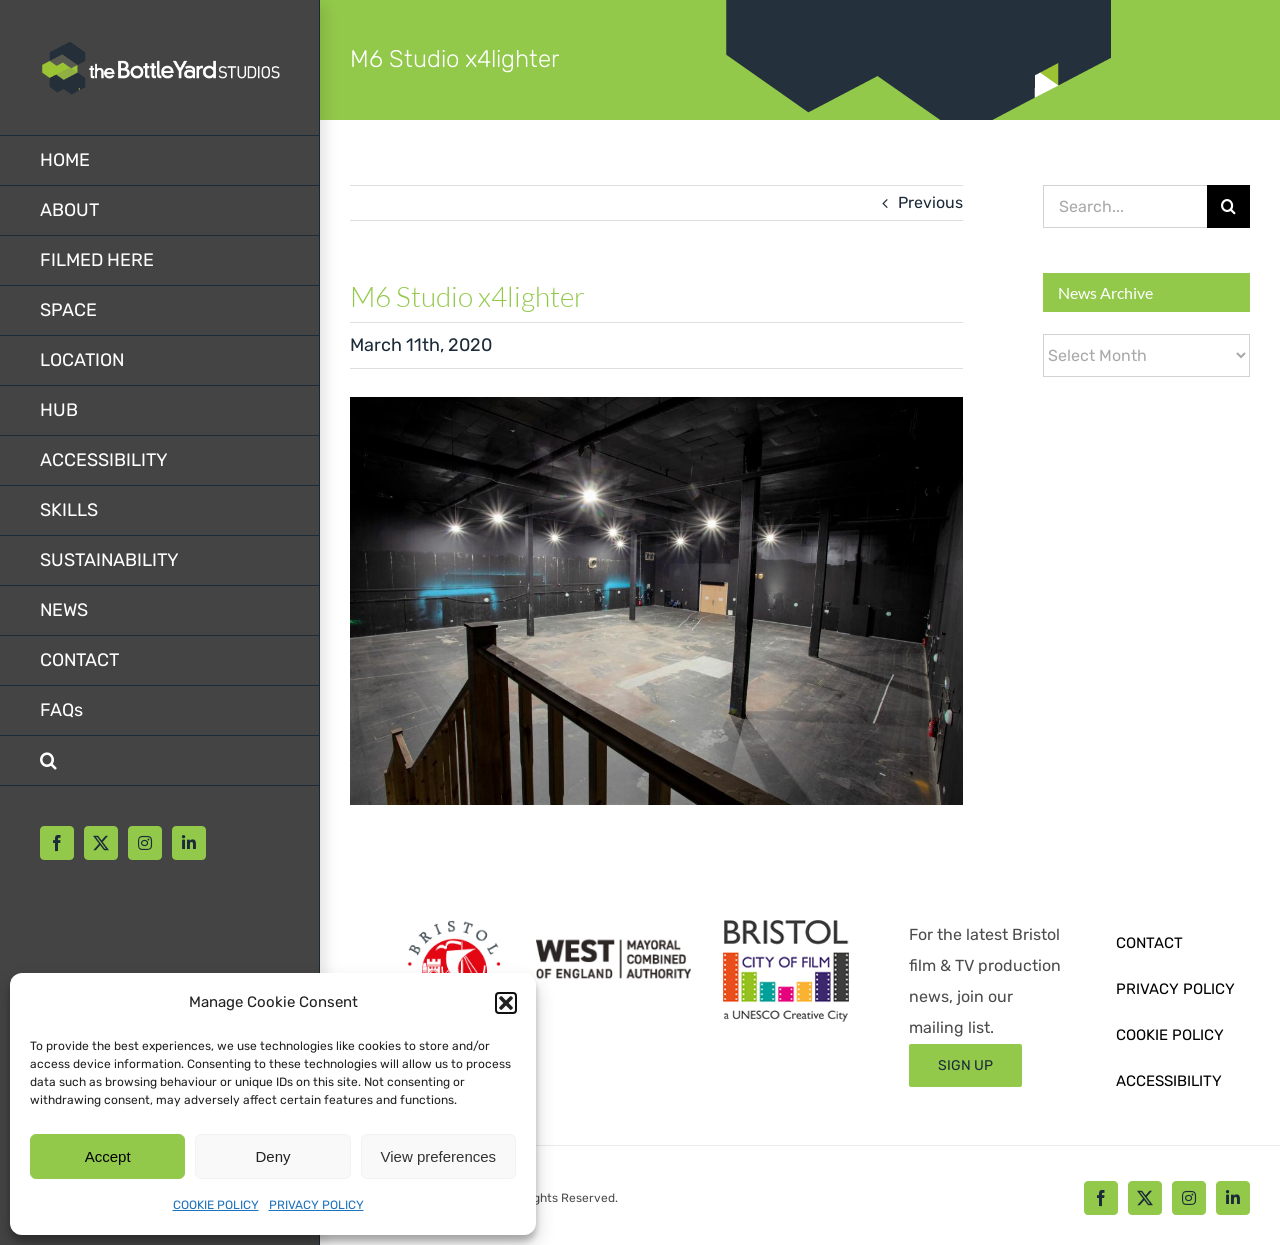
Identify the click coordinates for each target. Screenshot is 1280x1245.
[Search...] (1125, 206)
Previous (930, 202)
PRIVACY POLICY (316, 1205)
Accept (108, 1156)
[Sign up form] (965, 1065)
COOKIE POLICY (216, 1205)
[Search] (1228, 206)
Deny (272, 1156)
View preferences (439, 1156)
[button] (506, 1003)
